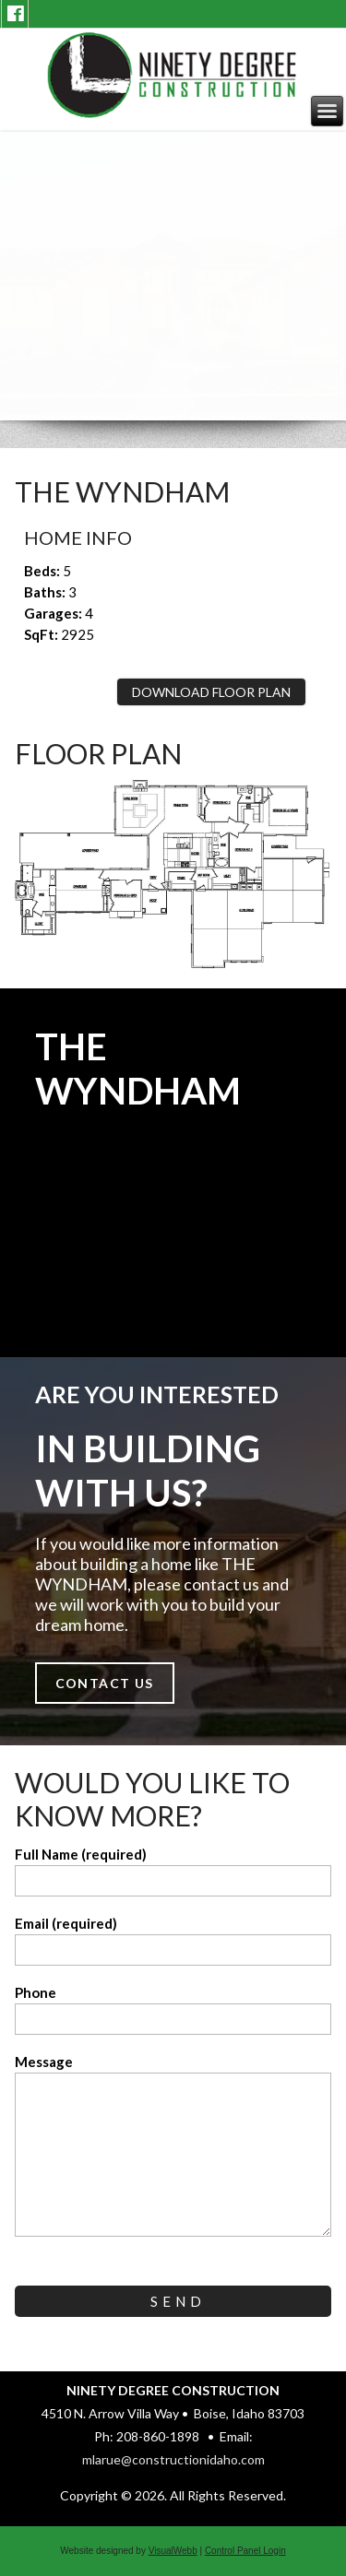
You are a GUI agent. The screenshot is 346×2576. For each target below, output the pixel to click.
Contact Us (104, 1683)
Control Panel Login (245, 2551)
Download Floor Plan (211, 692)
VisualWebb (173, 2551)
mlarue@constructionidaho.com (173, 2459)
